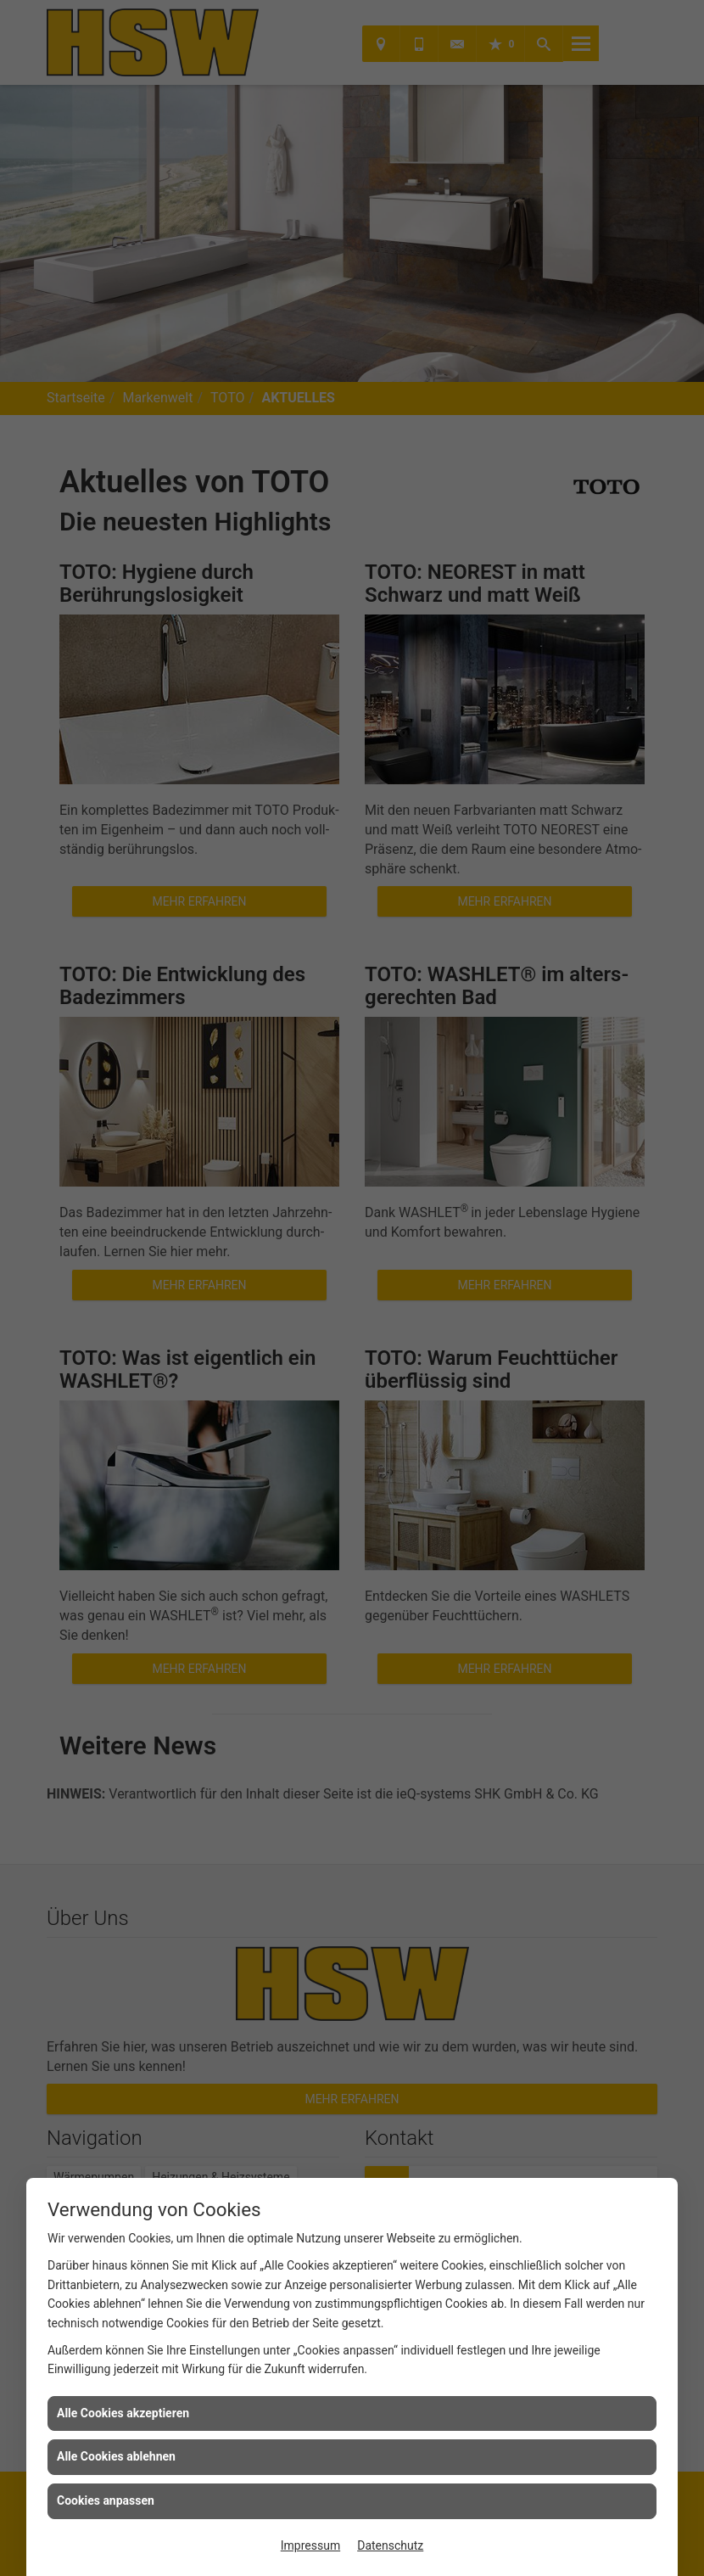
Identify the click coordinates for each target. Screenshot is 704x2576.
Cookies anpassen (105, 2500)
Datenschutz (390, 2545)
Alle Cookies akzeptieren (123, 2413)
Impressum (310, 2545)
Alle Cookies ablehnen (116, 2456)
